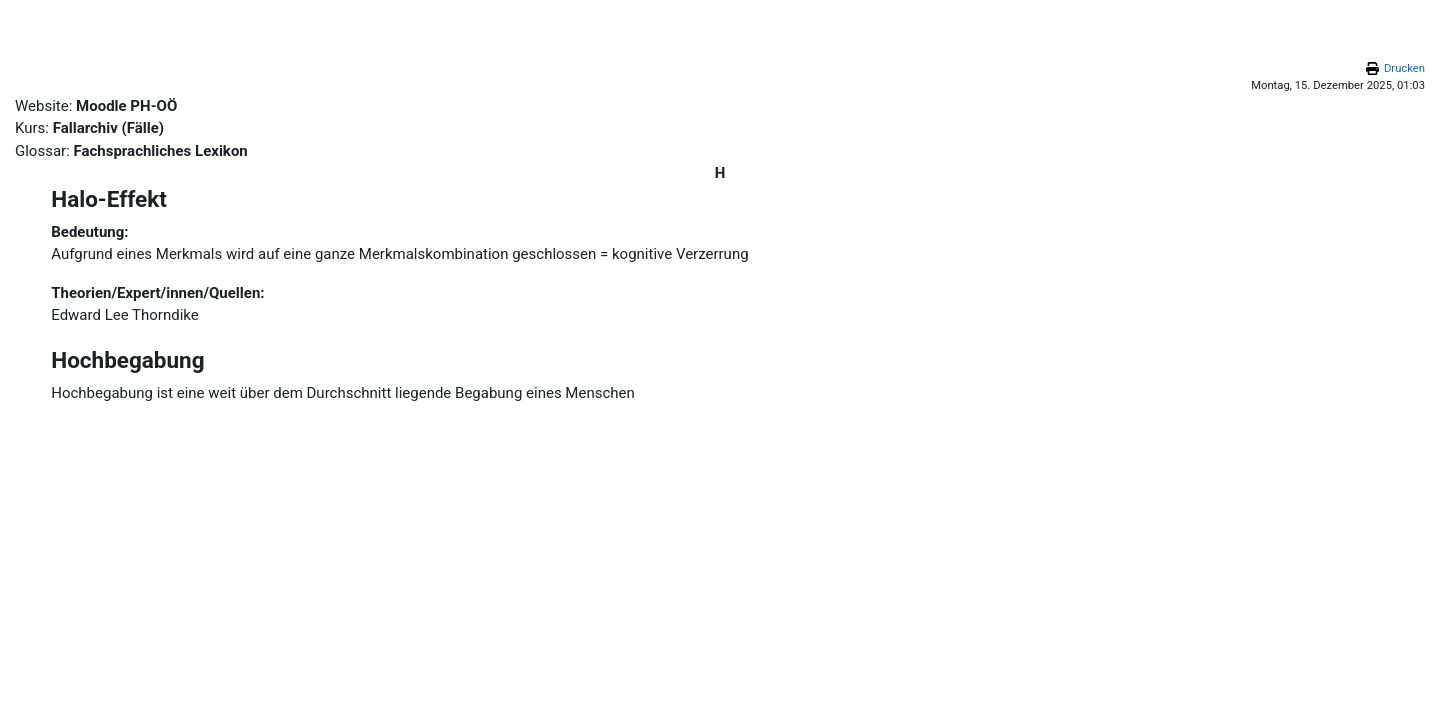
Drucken (1404, 68)
